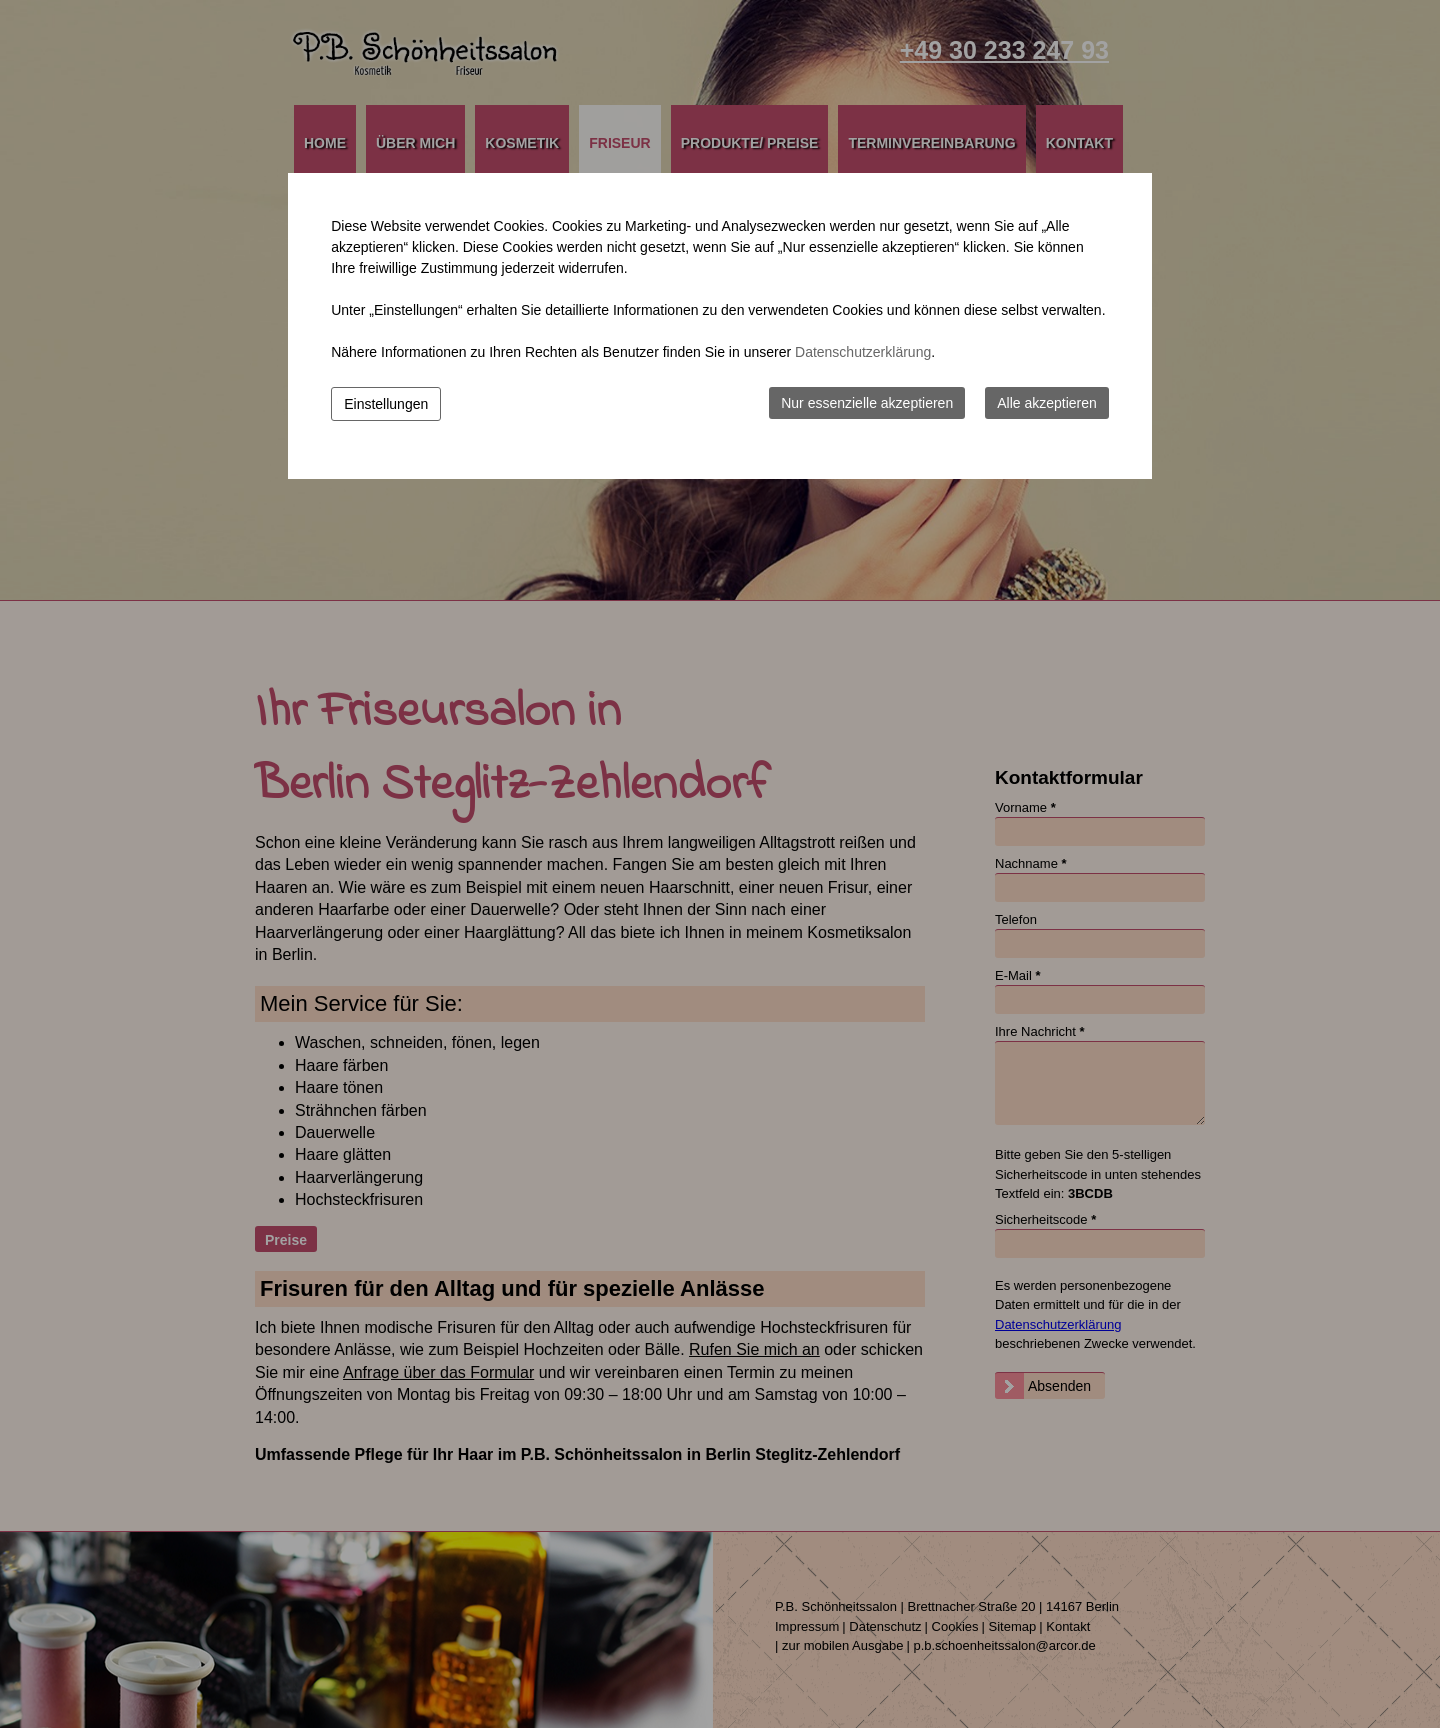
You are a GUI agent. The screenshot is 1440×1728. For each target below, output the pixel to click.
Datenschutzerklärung (863, 352)
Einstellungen (386, 404)
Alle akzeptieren (1047, 403)
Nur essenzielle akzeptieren (867, 403)
